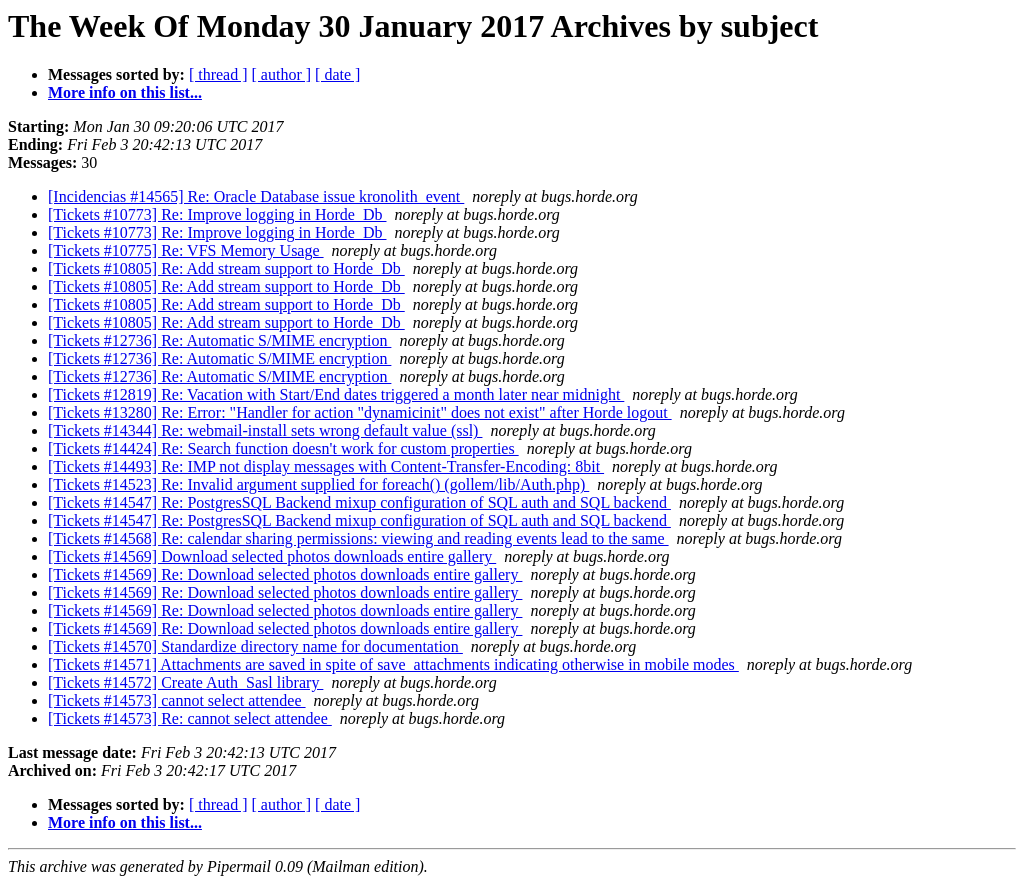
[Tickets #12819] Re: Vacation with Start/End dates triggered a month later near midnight (336, 394)
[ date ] (337, 74)
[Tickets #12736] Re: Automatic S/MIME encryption (219, 340)
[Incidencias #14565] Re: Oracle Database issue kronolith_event (256, 196)
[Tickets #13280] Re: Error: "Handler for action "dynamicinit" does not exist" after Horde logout (360, 412)
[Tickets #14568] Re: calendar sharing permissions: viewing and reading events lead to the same (358, 538)
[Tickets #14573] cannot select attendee (177, 700)
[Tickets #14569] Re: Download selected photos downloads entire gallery (285, 574)
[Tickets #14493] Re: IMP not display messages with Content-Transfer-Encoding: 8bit (326, 466)
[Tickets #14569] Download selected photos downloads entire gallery (272, 556)
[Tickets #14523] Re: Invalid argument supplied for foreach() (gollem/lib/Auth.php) (318, 484)
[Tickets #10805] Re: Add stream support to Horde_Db (226, 268)
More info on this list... (125, 92)
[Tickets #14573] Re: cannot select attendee (190, 718)
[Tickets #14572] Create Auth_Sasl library (185, 682)
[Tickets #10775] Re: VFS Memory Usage (186, 250)
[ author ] (282, 74)
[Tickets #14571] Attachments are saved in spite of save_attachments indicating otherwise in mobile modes (393, 664)
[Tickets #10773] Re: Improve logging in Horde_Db (217, 214)
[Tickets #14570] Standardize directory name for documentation (255, 646)
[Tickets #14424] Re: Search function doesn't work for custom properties (283, 448)
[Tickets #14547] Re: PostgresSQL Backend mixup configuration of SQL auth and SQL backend (359, 502)
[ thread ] (218, 74)
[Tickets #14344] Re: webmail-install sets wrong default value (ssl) (265, 430)
